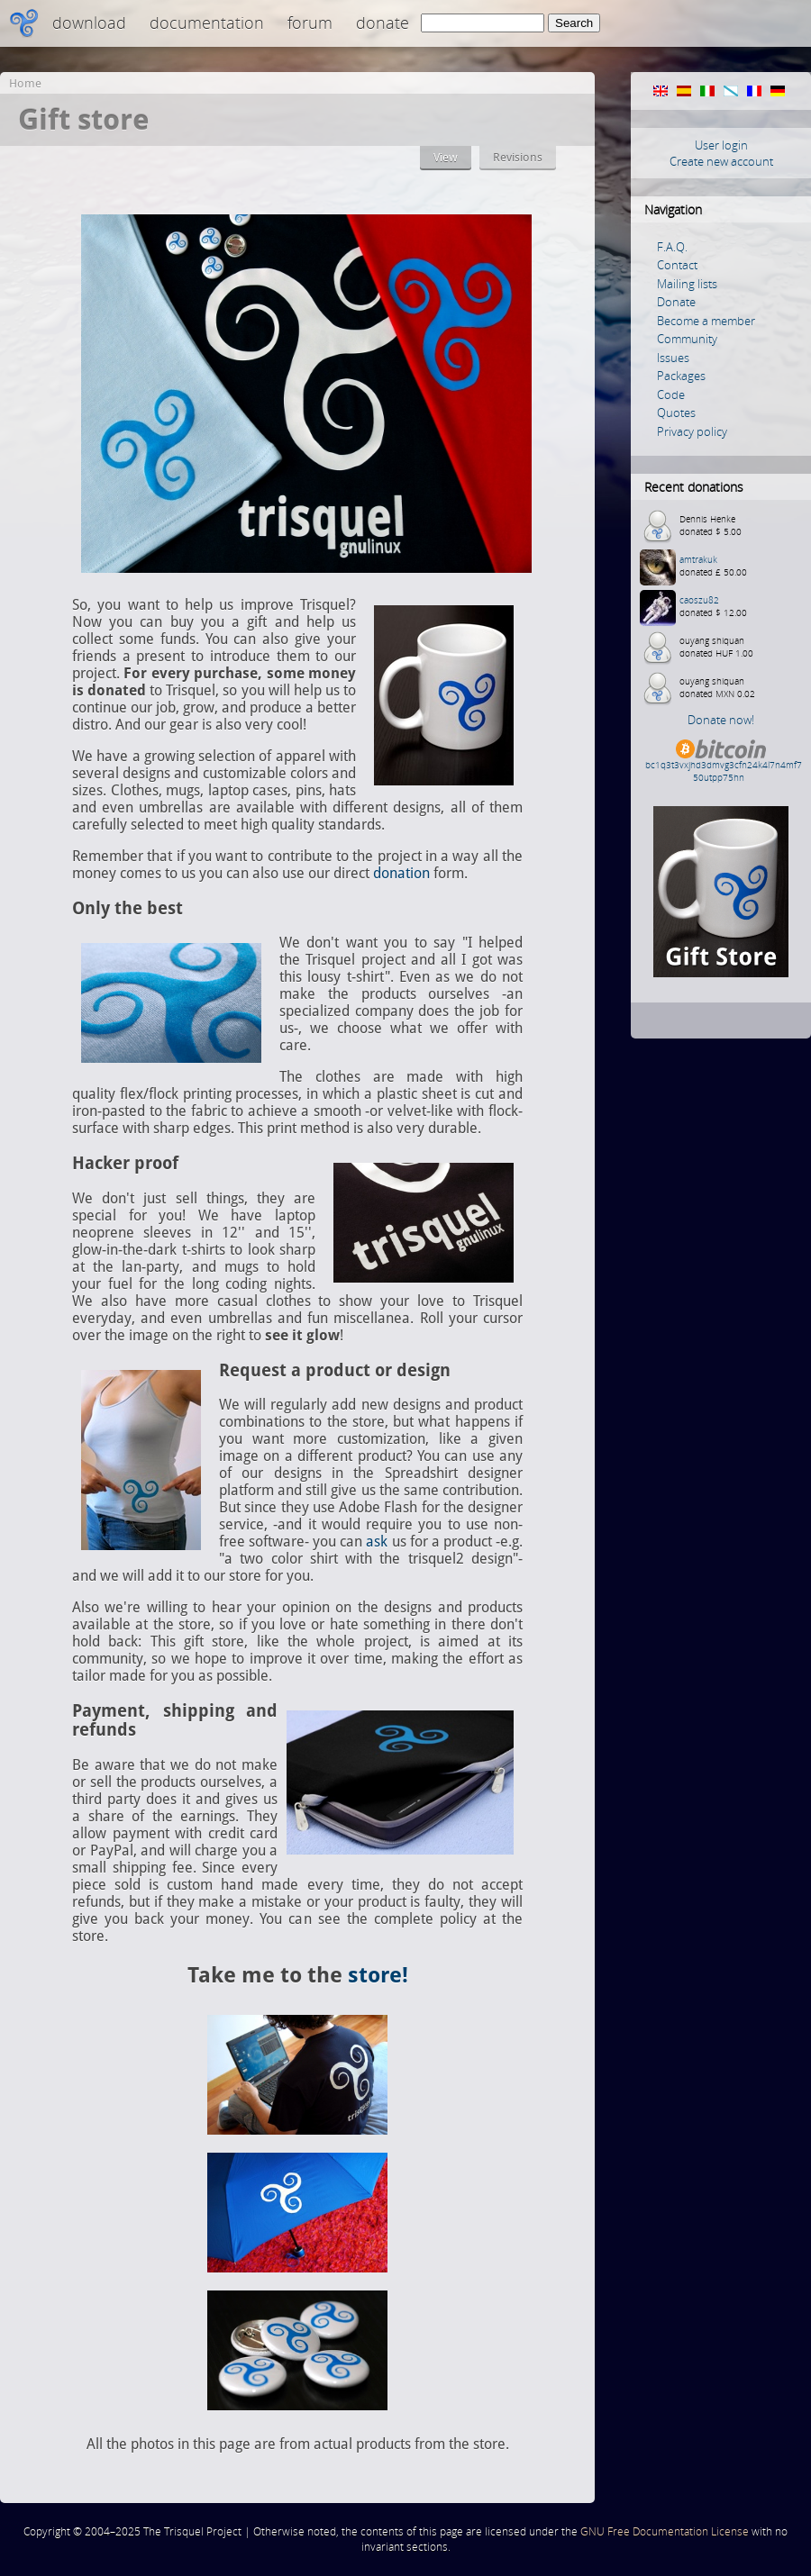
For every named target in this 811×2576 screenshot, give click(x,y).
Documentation (207, 22)
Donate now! (721, 720)
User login (721, 145)
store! (378, 1975)
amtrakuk (698, 559)
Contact (677, 265)
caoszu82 (699, 600)
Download (89, 22)
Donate (382, 22)
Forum (310, 22)
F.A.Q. (672, 247)
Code (671, 394)
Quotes (676, 412)
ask (376, 1541)
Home (25, 83)
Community (687, 339)
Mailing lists (687, 284)
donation (401, 873)
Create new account (721, 161)
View (445, 157)
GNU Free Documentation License (664, 2531)
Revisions (517, 157)
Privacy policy (692, 431)
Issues (673, 357)
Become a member (706, 321)
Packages (681, 375)
